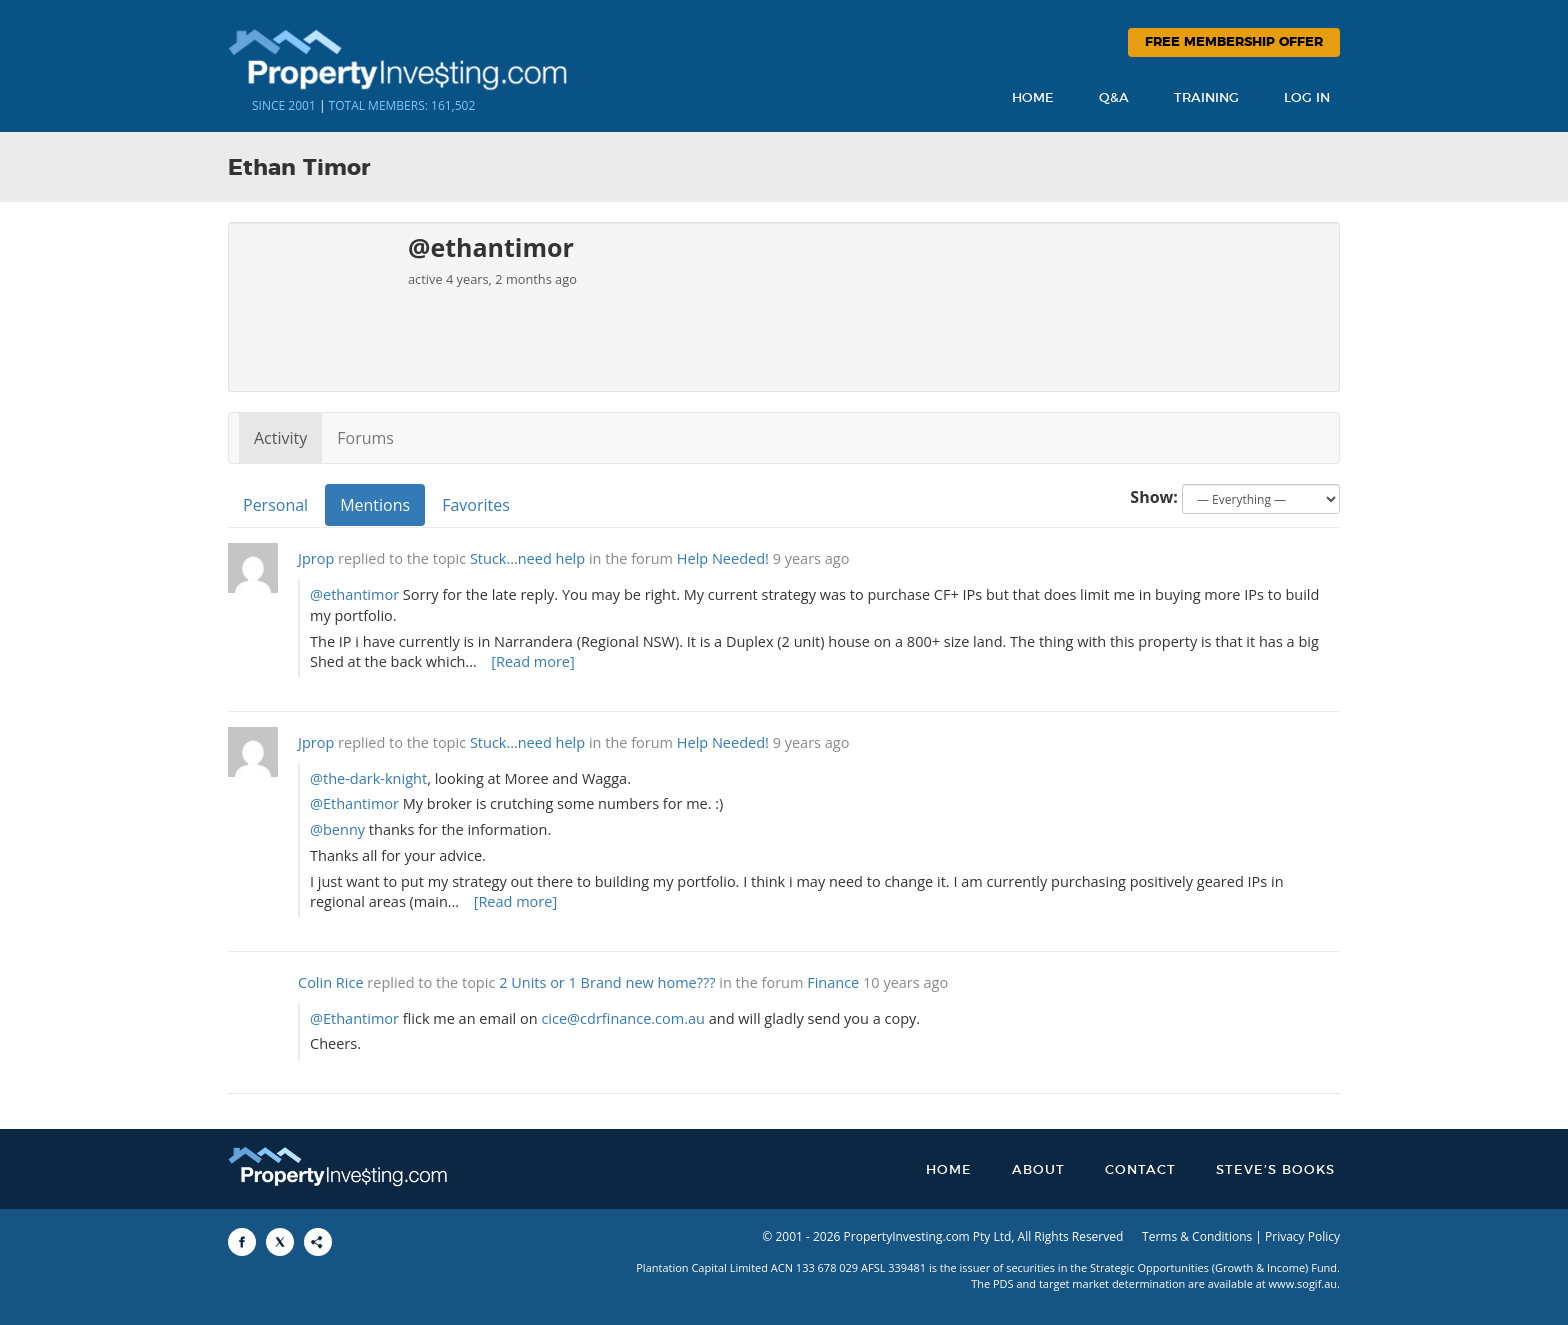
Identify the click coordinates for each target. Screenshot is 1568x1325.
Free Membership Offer (1234, 42)
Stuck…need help (527, 558)
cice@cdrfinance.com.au (623, 1018)
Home (1033, 98)
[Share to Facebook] (242, 1242)
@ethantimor (354, 594)
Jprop (316, 558)
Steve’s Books (1275, 1170)
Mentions (375, 505)
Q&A (1114, 98)
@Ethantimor (354, 803)
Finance (833, 982)
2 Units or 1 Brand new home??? (607, 982)
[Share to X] (280, 1242)
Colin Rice (331, 982)
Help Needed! (723, 558)
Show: (1154, 497)
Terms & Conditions (1197, 1236)
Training (1206, 98)
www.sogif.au (1303, 1283)
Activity (280, 438)
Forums (365, 438)
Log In (1307, 98)
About (1038, 1170)
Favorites (476, 505)
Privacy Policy (1302, 1236)
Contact (1140, 1170)
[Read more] (533, 661)
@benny (337, 829)
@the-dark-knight (368, 778)
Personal (275, 505)
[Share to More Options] (318, 1242)
